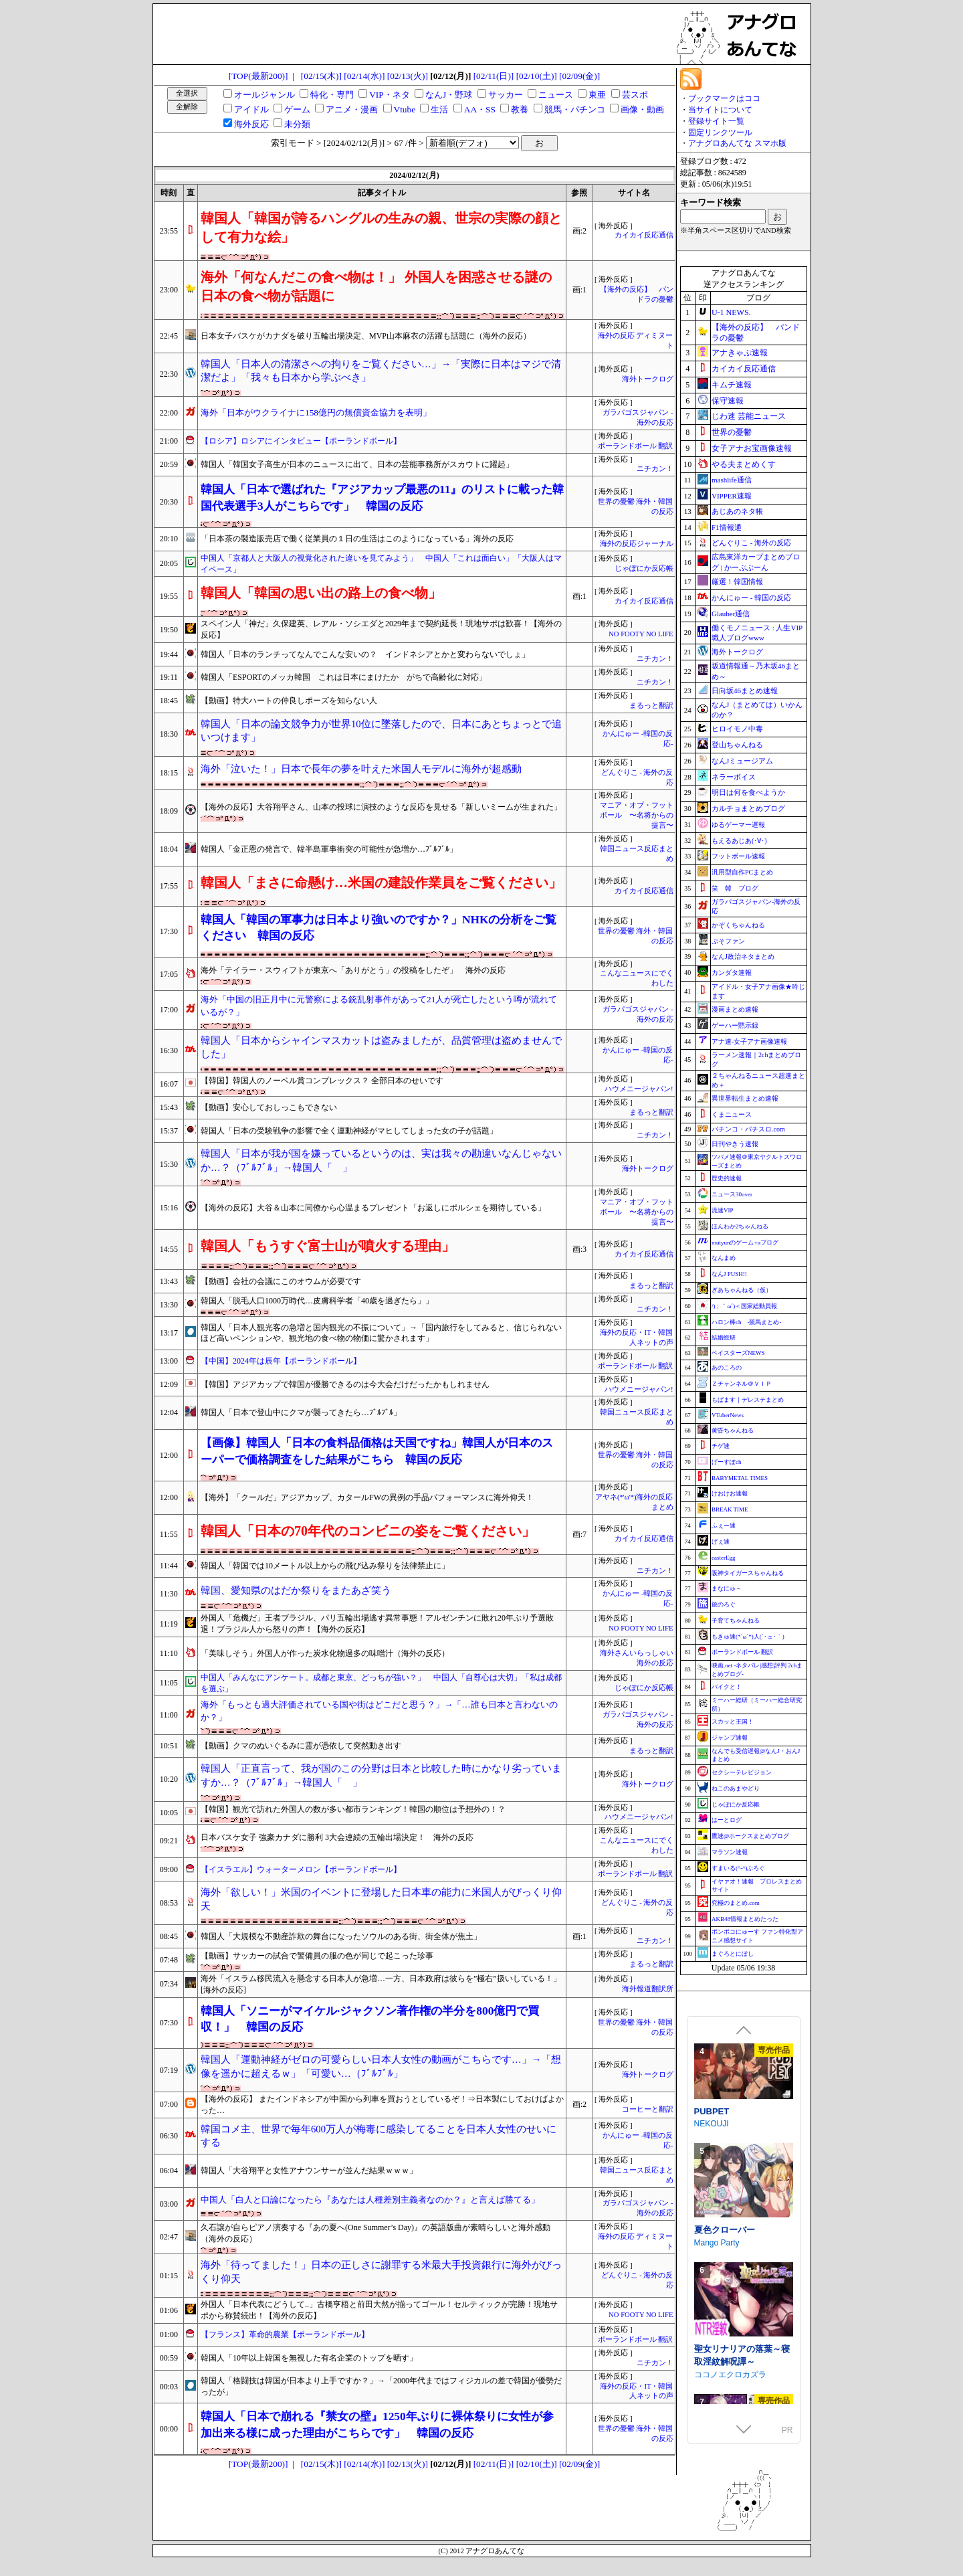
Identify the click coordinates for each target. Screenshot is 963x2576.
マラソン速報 (730, 1852)
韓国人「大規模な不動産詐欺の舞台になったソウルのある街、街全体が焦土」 (341, 1936)
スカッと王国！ (733, 1721)
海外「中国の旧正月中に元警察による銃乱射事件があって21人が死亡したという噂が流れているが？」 (379, 1005)
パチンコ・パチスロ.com (748, 1129)
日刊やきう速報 (735, 1143)
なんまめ (724, 1258)
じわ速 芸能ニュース (749, 416)
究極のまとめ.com (736, 1903)
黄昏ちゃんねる (733, 1430)
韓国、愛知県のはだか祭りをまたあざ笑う (296, 1590)
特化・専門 (332, 95)
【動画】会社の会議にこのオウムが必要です (281, 1281)
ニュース (555, 95)
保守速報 (728, 400)
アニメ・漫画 (352, 109)
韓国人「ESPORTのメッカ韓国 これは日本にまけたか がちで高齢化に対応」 (344, 677)
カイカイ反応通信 (644, 235)
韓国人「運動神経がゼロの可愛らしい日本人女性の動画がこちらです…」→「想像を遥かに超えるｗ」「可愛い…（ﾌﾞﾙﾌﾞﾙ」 (381, 2066)
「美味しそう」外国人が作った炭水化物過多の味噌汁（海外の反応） (325, 1653)
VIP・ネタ (389, 95)
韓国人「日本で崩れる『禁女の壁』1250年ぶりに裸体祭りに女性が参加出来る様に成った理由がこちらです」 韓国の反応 (377, 2424)
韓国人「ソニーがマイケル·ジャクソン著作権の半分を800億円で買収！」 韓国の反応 (370, 2019)
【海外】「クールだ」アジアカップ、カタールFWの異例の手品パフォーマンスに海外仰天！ (367, 1497)
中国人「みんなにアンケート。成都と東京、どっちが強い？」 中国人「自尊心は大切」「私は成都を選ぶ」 (381, 1683)
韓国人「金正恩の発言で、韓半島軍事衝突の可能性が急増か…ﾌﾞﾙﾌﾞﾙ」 (329, 849)
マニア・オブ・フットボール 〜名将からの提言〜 (636, 815)
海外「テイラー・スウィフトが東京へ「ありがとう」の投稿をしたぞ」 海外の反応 (353, 970)
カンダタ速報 (732, 972)
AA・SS (480, 109)
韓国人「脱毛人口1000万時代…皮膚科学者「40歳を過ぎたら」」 (317, 1300)
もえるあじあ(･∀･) (739, 840)
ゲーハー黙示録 (735, 1025)
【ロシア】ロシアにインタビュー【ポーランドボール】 (301, 441)
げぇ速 (721, 1541)
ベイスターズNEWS (738, 1353)
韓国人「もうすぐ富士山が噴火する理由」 (328, 1245)
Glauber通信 (731, 614)
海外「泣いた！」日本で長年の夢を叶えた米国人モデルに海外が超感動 (361, 768)
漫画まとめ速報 (735, 1009)
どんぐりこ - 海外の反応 (751, 543)
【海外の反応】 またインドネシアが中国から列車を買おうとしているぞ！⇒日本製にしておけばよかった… (382, 2104)
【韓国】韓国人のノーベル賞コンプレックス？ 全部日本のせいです (322, 1080)
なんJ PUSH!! (729, 1274)
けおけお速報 (730, 1493)
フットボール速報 (738, 856)
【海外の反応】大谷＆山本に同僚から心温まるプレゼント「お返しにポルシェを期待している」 (373, 1207)
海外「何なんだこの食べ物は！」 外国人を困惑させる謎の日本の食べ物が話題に (376, 286)
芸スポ (635, 95)
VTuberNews (728, 1415)
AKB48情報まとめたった (745, 1919)
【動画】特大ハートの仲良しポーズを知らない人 (289, 700)
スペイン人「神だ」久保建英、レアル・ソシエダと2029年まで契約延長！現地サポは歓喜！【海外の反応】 (381, 629)
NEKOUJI (711, 2238)
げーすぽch (727, 1462)
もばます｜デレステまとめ (748, 1399)
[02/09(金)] (579, 76)
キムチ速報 (732, 384)
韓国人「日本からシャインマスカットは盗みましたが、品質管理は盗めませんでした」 (381, 1047)
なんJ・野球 (448, 95)
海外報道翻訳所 (647, 1989)
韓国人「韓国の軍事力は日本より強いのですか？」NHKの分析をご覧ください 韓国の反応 (378, 927)
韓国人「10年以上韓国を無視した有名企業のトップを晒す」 (309, 2358)
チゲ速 (721, 1446)
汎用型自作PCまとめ (742, 872)
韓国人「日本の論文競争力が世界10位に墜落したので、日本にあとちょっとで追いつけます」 (381, 731)
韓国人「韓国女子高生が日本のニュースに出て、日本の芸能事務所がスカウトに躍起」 (357, 464)
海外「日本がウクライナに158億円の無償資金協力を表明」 (316, 412)
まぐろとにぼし (733, 1953)
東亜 (597, 95)
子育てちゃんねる (736, 1620)
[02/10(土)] (536, 76)
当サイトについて (720, 109)
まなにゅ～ (727, 1588)
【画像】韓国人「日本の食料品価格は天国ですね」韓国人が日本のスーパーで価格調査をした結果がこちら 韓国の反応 (377, 1451)
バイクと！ (727, 1686)
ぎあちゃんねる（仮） (742, 1290)
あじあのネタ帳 (737, 511)
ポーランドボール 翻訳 (635, 446)
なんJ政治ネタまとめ (743, 956)
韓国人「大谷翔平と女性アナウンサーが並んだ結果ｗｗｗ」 (309, 2170)
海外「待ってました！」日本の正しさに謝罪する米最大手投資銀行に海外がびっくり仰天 (381, 2272)
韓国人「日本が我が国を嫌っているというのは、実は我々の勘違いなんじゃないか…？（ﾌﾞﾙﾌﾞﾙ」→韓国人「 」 (381, 1160)
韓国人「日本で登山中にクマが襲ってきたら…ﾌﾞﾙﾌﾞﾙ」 (301, 1412)
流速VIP (723, 1210)
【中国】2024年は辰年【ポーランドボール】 (281, 1361)
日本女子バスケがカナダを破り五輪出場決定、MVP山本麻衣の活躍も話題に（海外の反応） (366, 336)
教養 (519, 109)
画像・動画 (642, 109)
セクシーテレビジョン (742, 1772)
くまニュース (732, 1114)
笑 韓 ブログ (735, 888)
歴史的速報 (727, 1178)
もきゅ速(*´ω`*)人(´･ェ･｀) (748, 1636)
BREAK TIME (730, 1509)
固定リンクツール (720, 132)
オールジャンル (264, 95)
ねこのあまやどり (736, 1788)
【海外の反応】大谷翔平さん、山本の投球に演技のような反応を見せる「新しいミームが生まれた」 (381, 807)
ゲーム (297, 109)
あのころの (727, 1367)
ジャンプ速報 (730, 1737)
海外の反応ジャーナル (636, 543)
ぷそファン (728, 941)
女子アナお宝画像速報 (752, 448)
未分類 (297, 124)
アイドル (251, 109)
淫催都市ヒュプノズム (737, 2125)
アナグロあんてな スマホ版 (737, 143)
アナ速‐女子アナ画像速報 (749, 1041)
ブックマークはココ (724, 98)
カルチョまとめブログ (748, 808)
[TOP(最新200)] (258, 76)
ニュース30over (732, 1194)
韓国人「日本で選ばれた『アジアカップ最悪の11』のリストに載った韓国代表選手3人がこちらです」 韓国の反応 (382, 497)
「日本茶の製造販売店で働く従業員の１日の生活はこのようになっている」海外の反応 (357, 538)
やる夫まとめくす (744, 464)
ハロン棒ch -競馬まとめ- (747, 1322)
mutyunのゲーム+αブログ (745, 1242)
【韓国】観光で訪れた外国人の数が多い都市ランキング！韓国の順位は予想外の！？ (353, 1809)
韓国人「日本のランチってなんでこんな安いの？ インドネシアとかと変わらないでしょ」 (365, 654)
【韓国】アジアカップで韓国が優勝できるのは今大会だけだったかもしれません (345, 1384)
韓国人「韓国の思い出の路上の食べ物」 (321, 592)
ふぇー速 (724, 1525)
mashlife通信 (732, 480)
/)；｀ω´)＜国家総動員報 (744, 1306)
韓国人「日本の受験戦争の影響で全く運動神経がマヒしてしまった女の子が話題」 (349, 1130)
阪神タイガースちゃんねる (748, 1573)
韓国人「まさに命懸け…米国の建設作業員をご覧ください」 (381, 882)
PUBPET (712, 2226)
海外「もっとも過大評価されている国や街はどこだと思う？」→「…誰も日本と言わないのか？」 (379, 1710)
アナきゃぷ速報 (740, 352)
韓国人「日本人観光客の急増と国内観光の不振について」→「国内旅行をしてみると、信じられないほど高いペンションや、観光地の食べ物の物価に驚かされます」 (381, 1333)
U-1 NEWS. (731, 312)
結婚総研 (724, 1337)
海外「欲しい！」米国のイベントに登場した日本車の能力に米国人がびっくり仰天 (381, 1899)
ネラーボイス (734, 777)
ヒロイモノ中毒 (737, 729)
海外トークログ (647, 379)
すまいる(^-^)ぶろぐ (738, 1868)
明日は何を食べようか (748, 792)
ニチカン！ (655, 468)
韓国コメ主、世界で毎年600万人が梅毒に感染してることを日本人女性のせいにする (378, 2136)
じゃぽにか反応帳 (644, 568)
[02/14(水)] (364, 76)
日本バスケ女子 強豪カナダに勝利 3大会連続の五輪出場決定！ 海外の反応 (337, 1837)
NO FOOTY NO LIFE (641, 634)
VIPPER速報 (732, 496)
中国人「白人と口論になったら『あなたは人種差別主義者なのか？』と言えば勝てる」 (370, 2200)
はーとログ (727, 1820)
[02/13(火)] (407, 76)
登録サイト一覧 (716, 121)
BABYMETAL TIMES (740, 1478)
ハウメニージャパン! (639, 1089)
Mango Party (717, 2357)
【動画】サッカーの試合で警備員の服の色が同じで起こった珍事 (317, 1955)
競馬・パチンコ (574, 109)
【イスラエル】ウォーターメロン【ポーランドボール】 (301, 1869)
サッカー (505, 95)
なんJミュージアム (742, 761)
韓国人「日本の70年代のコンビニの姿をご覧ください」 (368, 1531)
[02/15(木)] (321, 76)
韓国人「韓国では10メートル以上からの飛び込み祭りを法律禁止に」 (325, 1565)
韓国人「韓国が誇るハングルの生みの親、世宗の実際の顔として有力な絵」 (381, 227)
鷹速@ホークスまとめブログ (750, 1836)
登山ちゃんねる (737, 745)
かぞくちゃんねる (738, 925)
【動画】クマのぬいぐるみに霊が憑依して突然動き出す (301, 1745)
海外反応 (251, 124)
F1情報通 (727, 527)
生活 (439, 109)
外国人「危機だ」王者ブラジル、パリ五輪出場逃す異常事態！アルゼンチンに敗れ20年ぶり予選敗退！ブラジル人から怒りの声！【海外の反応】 (377, 1623)
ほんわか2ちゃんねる (740, 1226)
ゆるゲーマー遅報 (738, 824)
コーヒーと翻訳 (647, 2109)
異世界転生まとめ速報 (745, 1098)
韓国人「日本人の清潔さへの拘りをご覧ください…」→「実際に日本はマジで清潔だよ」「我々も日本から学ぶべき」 (381, 371)
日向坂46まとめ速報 (745, 690)
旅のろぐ (724, 1604)
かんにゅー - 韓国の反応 (751, 597)
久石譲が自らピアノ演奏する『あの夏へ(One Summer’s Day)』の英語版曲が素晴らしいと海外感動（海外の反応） (375, 2233)
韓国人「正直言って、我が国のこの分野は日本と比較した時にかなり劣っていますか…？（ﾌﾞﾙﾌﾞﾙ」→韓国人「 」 (381, 1775)
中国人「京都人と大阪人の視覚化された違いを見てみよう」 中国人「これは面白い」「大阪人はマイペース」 (381, 563)
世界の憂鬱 (732, 432)
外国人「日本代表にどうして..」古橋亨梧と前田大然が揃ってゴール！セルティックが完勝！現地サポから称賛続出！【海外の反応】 (379, 2310)
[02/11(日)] (493, 76)
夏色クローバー (724, 2345)
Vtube (405, 109)
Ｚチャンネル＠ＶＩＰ (742, 1383)
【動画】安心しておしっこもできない (269, 1107)
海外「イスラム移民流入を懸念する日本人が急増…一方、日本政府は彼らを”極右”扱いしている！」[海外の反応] (381, 1984)
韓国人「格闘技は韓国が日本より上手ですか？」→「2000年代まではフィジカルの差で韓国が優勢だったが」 (381, 2386)
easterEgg (723, 1557)
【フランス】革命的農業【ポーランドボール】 (285, 2334)
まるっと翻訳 (651, 705)
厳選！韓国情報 (737, 581)
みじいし (710, 2138)
